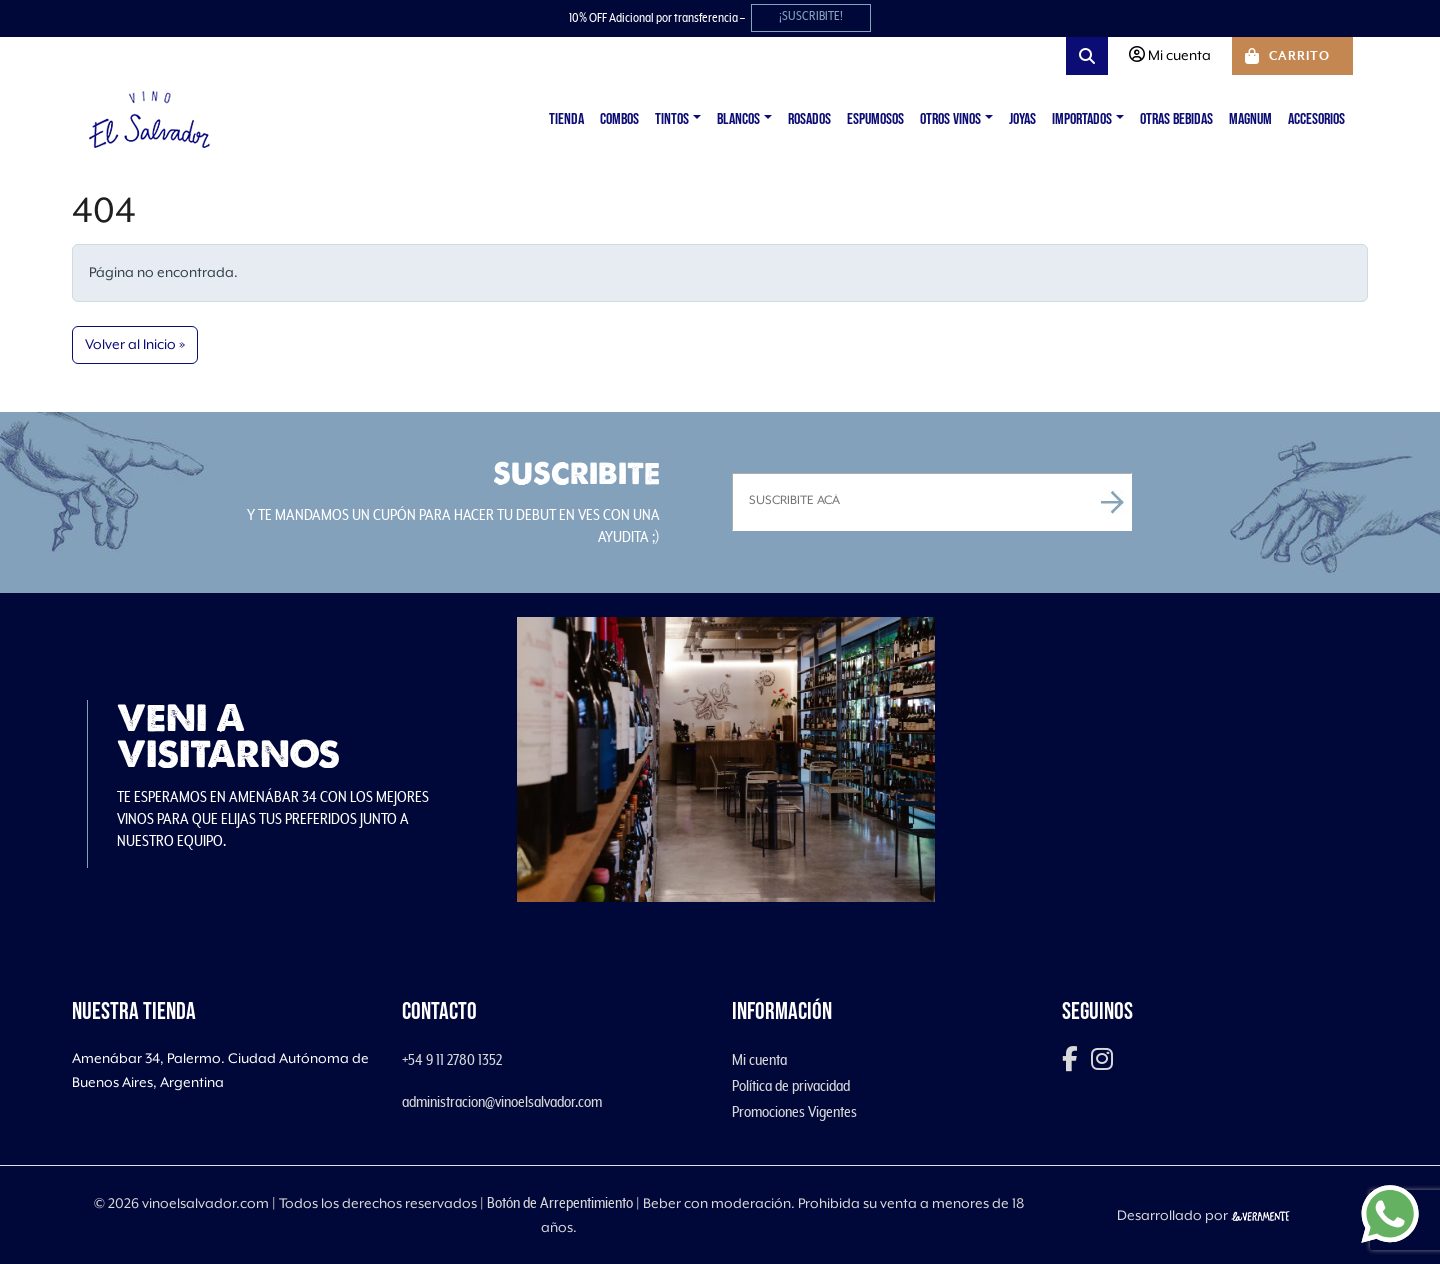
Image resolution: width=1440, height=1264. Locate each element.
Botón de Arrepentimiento (560, 1203)
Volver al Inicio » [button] (135, 345)
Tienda (566, 119)
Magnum (1250, 119)
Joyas (1022, 119)
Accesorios (1316, 119)
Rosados (809, 119)
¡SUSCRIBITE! (811, 16)
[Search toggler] (1087, 56)
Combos (619, 119)
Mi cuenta (759, 1060)
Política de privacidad (791, 1086)
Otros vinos (950, 119)
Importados (1082, 119)
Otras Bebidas (1176, 119)
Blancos (738, 119)
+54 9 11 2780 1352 (452, 1060)
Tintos (672, 119)
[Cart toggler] (1292, 56)
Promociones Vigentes (794, 1112)
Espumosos (875, 119)
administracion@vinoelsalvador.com (502, 1102)
